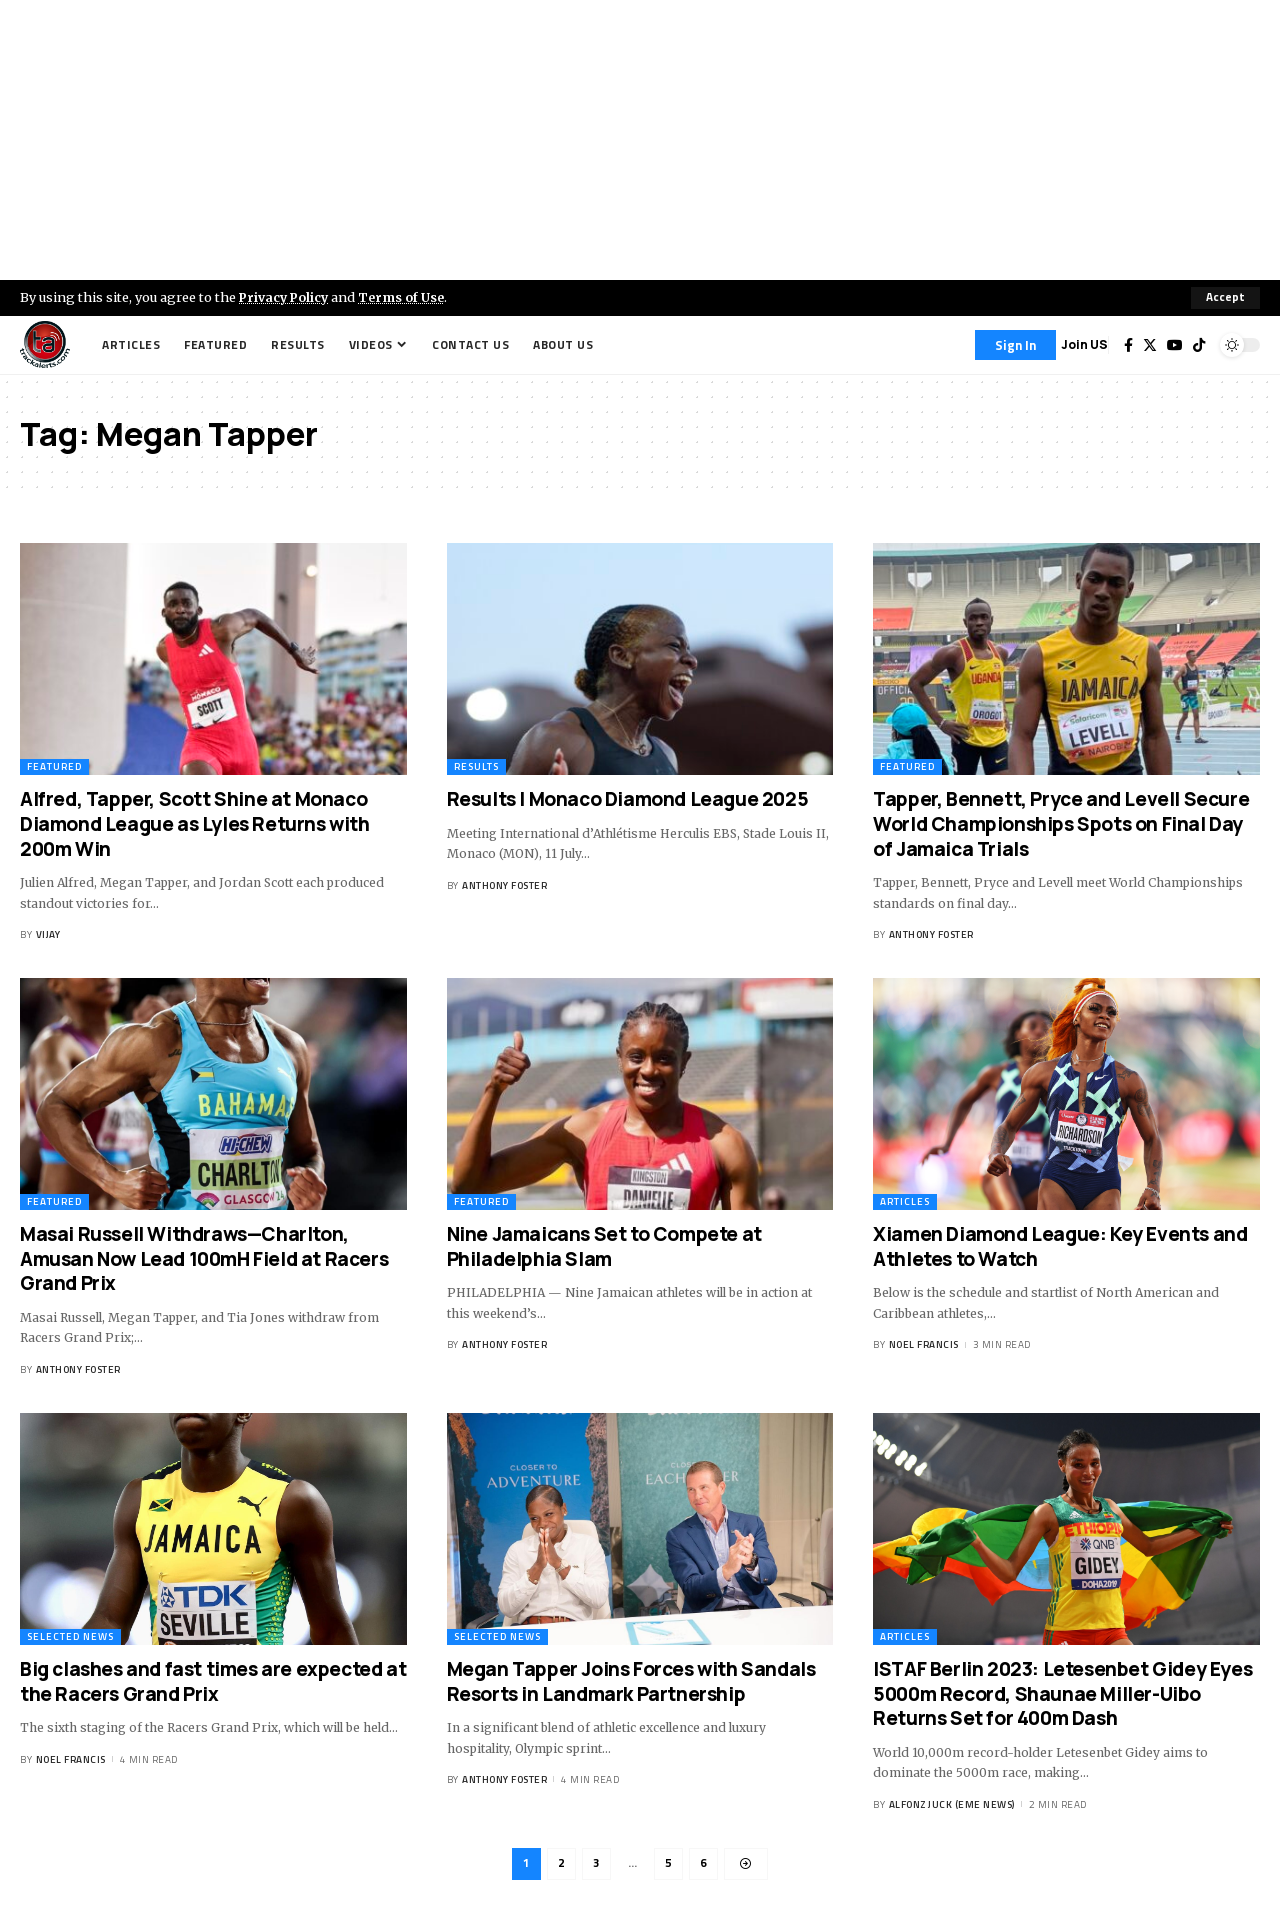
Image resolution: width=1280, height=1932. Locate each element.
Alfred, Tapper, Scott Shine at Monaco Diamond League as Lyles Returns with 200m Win (195, 823)
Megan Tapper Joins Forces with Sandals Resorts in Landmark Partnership (631, 1681)
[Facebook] (1128, 345)
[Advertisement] (640, 140)
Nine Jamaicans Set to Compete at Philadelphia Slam (604, 1246)
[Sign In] (1015, 345)
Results (476, 766)
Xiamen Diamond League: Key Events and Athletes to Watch (1060, 1246)
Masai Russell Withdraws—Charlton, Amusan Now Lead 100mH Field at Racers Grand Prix (204, 1258)
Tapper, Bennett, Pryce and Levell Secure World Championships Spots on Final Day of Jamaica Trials (1061, 823)
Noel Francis (924, 1344)
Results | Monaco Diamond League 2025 (628, 799)
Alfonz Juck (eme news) (952, 1804)
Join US (1084, 344)
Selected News (70, 1636)
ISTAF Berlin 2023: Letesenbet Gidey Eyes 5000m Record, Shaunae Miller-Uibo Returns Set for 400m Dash (1062, 1693)
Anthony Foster (504, 885)
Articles (905, 1201)
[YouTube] (1175, 345)
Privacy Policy (286, 297)
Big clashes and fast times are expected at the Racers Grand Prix (213, 1681)
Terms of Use (406, 297)
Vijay (48, 934)
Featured (54, 766)
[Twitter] (1150, 345)
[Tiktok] (1199, 345)
